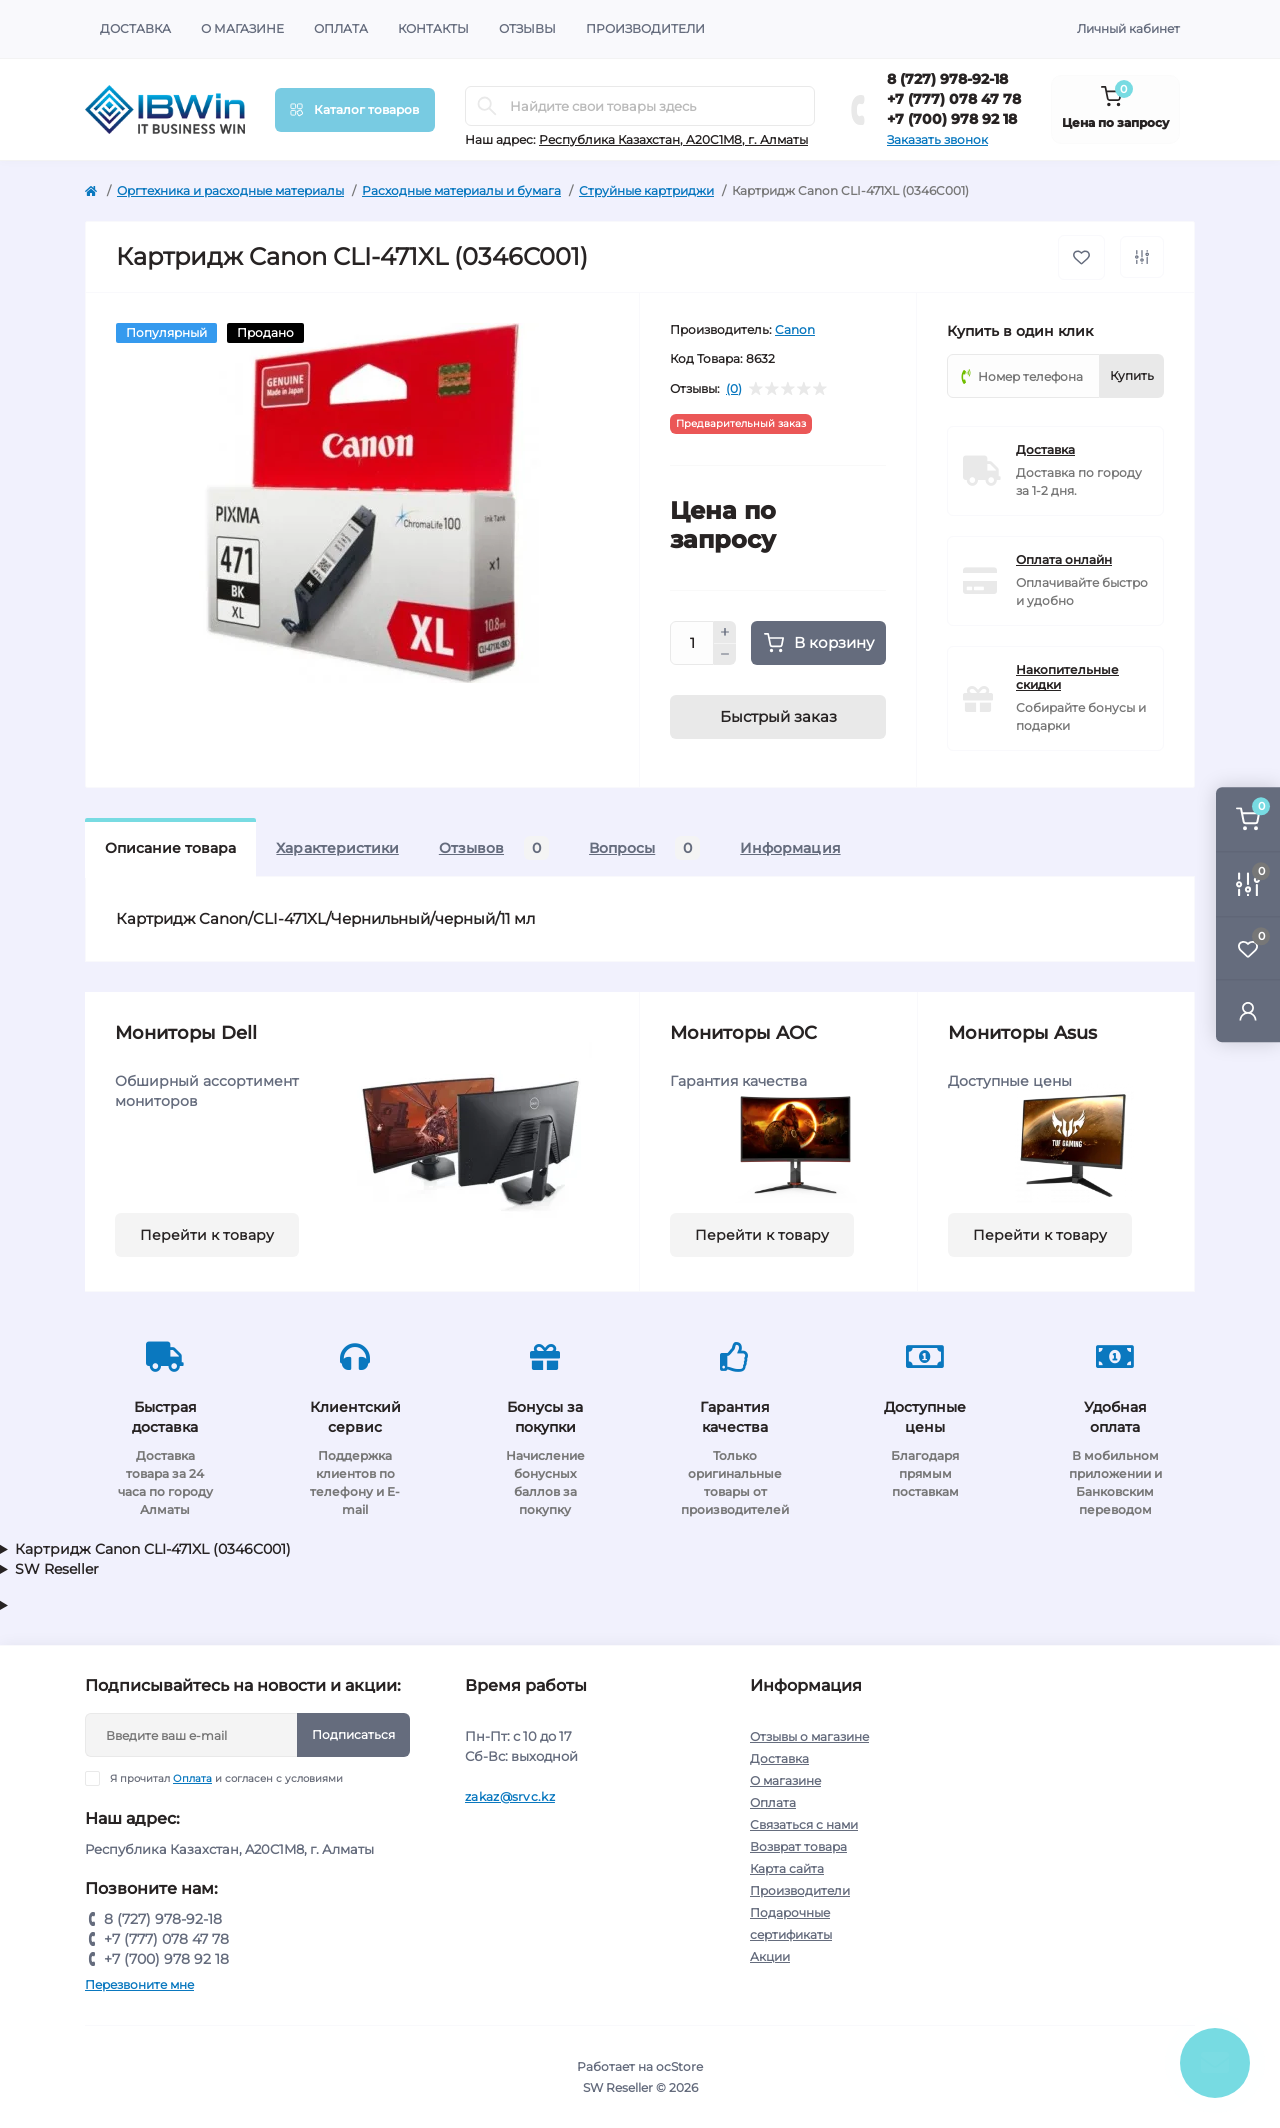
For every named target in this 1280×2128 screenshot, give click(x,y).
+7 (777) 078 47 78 (954, 99)
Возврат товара (798, 1846)
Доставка (135, 28)
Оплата (341, 28)
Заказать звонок (937, 139)
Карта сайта (787, 1868)
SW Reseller (57, 1569)
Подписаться (353, 1734)
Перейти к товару (207, 1235)
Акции (770, 1956)
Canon (795, 329)
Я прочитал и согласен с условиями (226, 1778)
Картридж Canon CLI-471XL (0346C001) (153, 1549)
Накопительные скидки (1067, 677)
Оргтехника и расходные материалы (230, 190)
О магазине (242, 28)
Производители (645, 28)
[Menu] (355, 110)
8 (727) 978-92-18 (947, 79)
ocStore (679, 2066)
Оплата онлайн (1064, 559)
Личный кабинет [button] (1128, 28)
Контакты (433, 28)
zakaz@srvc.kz (510, 1796)
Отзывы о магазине (809, 1736)
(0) (734, 389)
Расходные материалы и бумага (461, 190)
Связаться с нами (804, 1824)
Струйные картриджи (646, 190)
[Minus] (725, 655)
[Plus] (725, 632)
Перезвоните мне (139, 1984)
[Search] (487, 106)
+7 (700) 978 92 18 (952, 119)
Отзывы (527, 28)
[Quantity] (692, 643)
